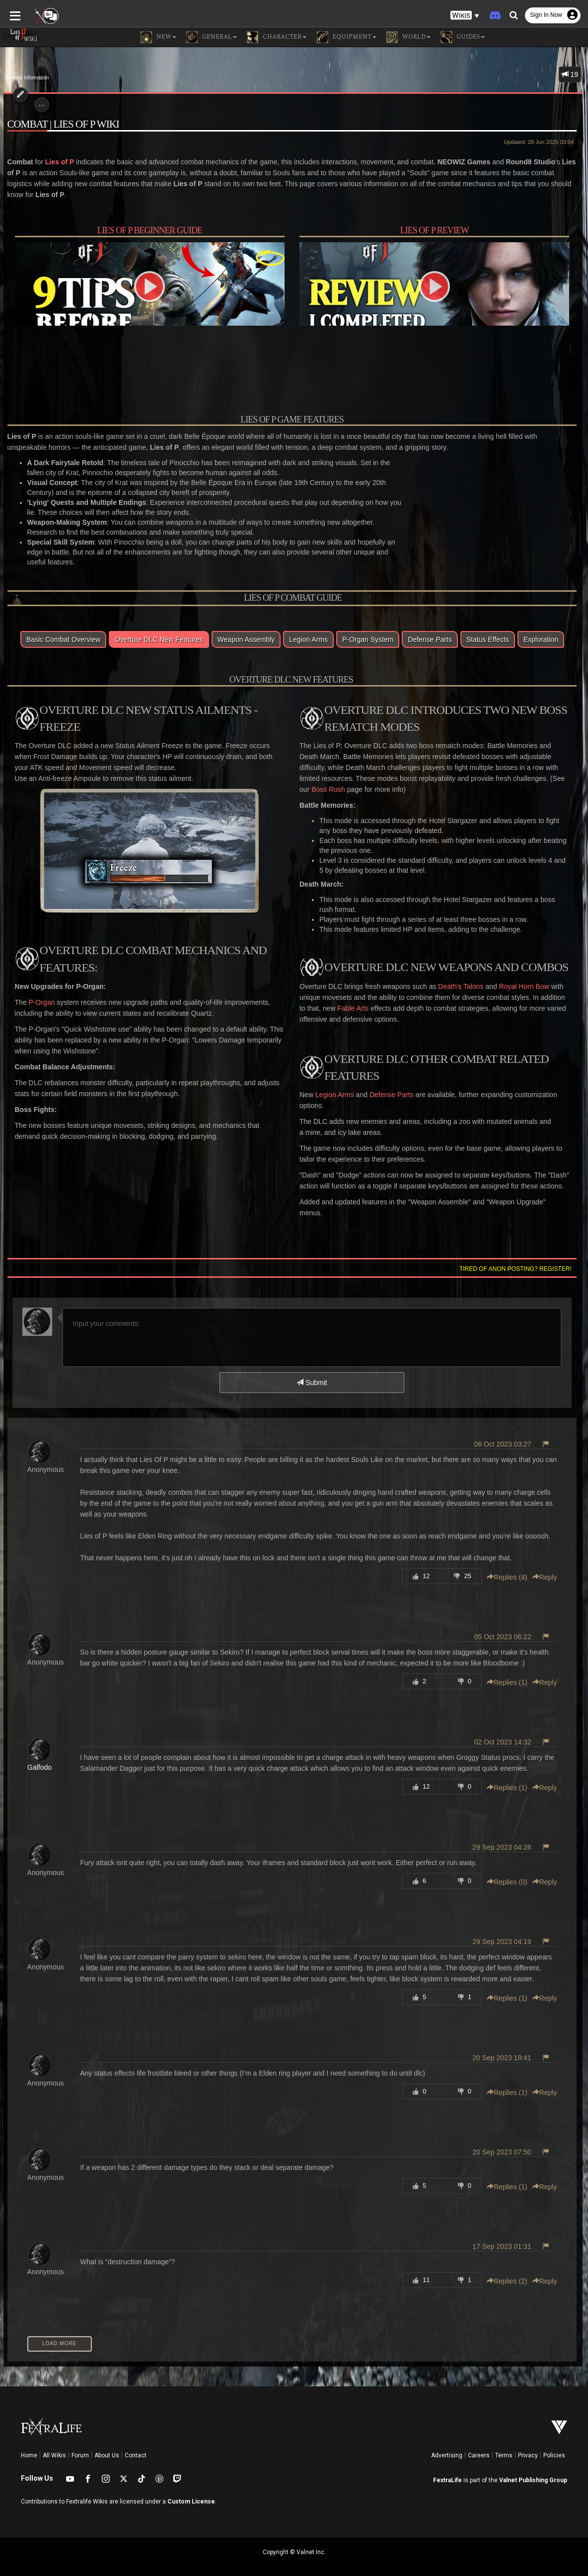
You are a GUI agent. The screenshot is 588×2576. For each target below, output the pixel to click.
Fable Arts (345, 1010)
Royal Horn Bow (524, 988)
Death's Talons (460, 988)
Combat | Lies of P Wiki (60, 124)
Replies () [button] (510, 1568)
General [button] (211, 37)
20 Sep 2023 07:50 (505, 2143)
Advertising (446, 2446)
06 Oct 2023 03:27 (506, 1435)
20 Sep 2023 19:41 (505, 2049)
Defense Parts (391, 1097)
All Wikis (54, 2446)
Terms (504, 2446)
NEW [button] (158, 37)
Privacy (528, 2446)
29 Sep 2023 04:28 (505, 1838)
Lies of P (56, 162)
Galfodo (36, 1758)
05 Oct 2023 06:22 (506, 1628)
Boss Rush (316, 791)
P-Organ (38, 1004)
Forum (80, 2446)
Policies (554, 2446)
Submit (311, 1374)
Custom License (191, 2492)
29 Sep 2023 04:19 (505, 1933)
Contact (136, 2446)
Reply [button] (548, 1568)
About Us (106, 2446)
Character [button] (276, 37)
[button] (464, 15)
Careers (479, 2446)
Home (29, 2446)
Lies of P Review (436, 230)
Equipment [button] (346, 37)
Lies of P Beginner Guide (147, 230)
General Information (27, 77)
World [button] (408, 37)
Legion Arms (334, 1097)
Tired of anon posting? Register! (519, 1259)
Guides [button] (463, 37)
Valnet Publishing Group (533, 2471)
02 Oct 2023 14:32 (506, 1733)
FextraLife (447, 2471)
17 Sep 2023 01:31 (505, 2237)
